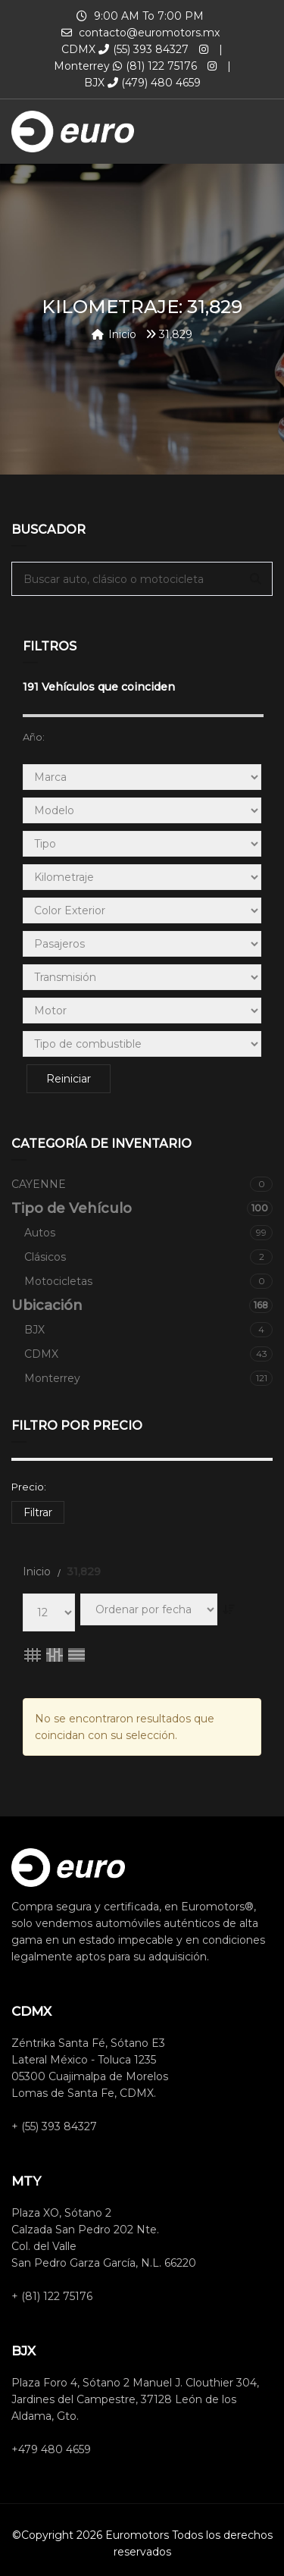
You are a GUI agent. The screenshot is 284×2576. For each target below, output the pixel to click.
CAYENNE (142, 1184)
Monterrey (148, 1378)
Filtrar (37, 1512)
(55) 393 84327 (143, 49)
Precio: (28, 1487)
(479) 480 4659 (154, 82)
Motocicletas (148, 1281)
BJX (148, 1329)
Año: (34, 737)
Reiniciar (68, 1079)
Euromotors (137, 2535)
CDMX (148, 1354)
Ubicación (142, 1305)
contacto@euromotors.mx (149, 32)
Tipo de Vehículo (142, 1208)
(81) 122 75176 (155, 66)
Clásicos (148, 1256)
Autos (148, 1232)
